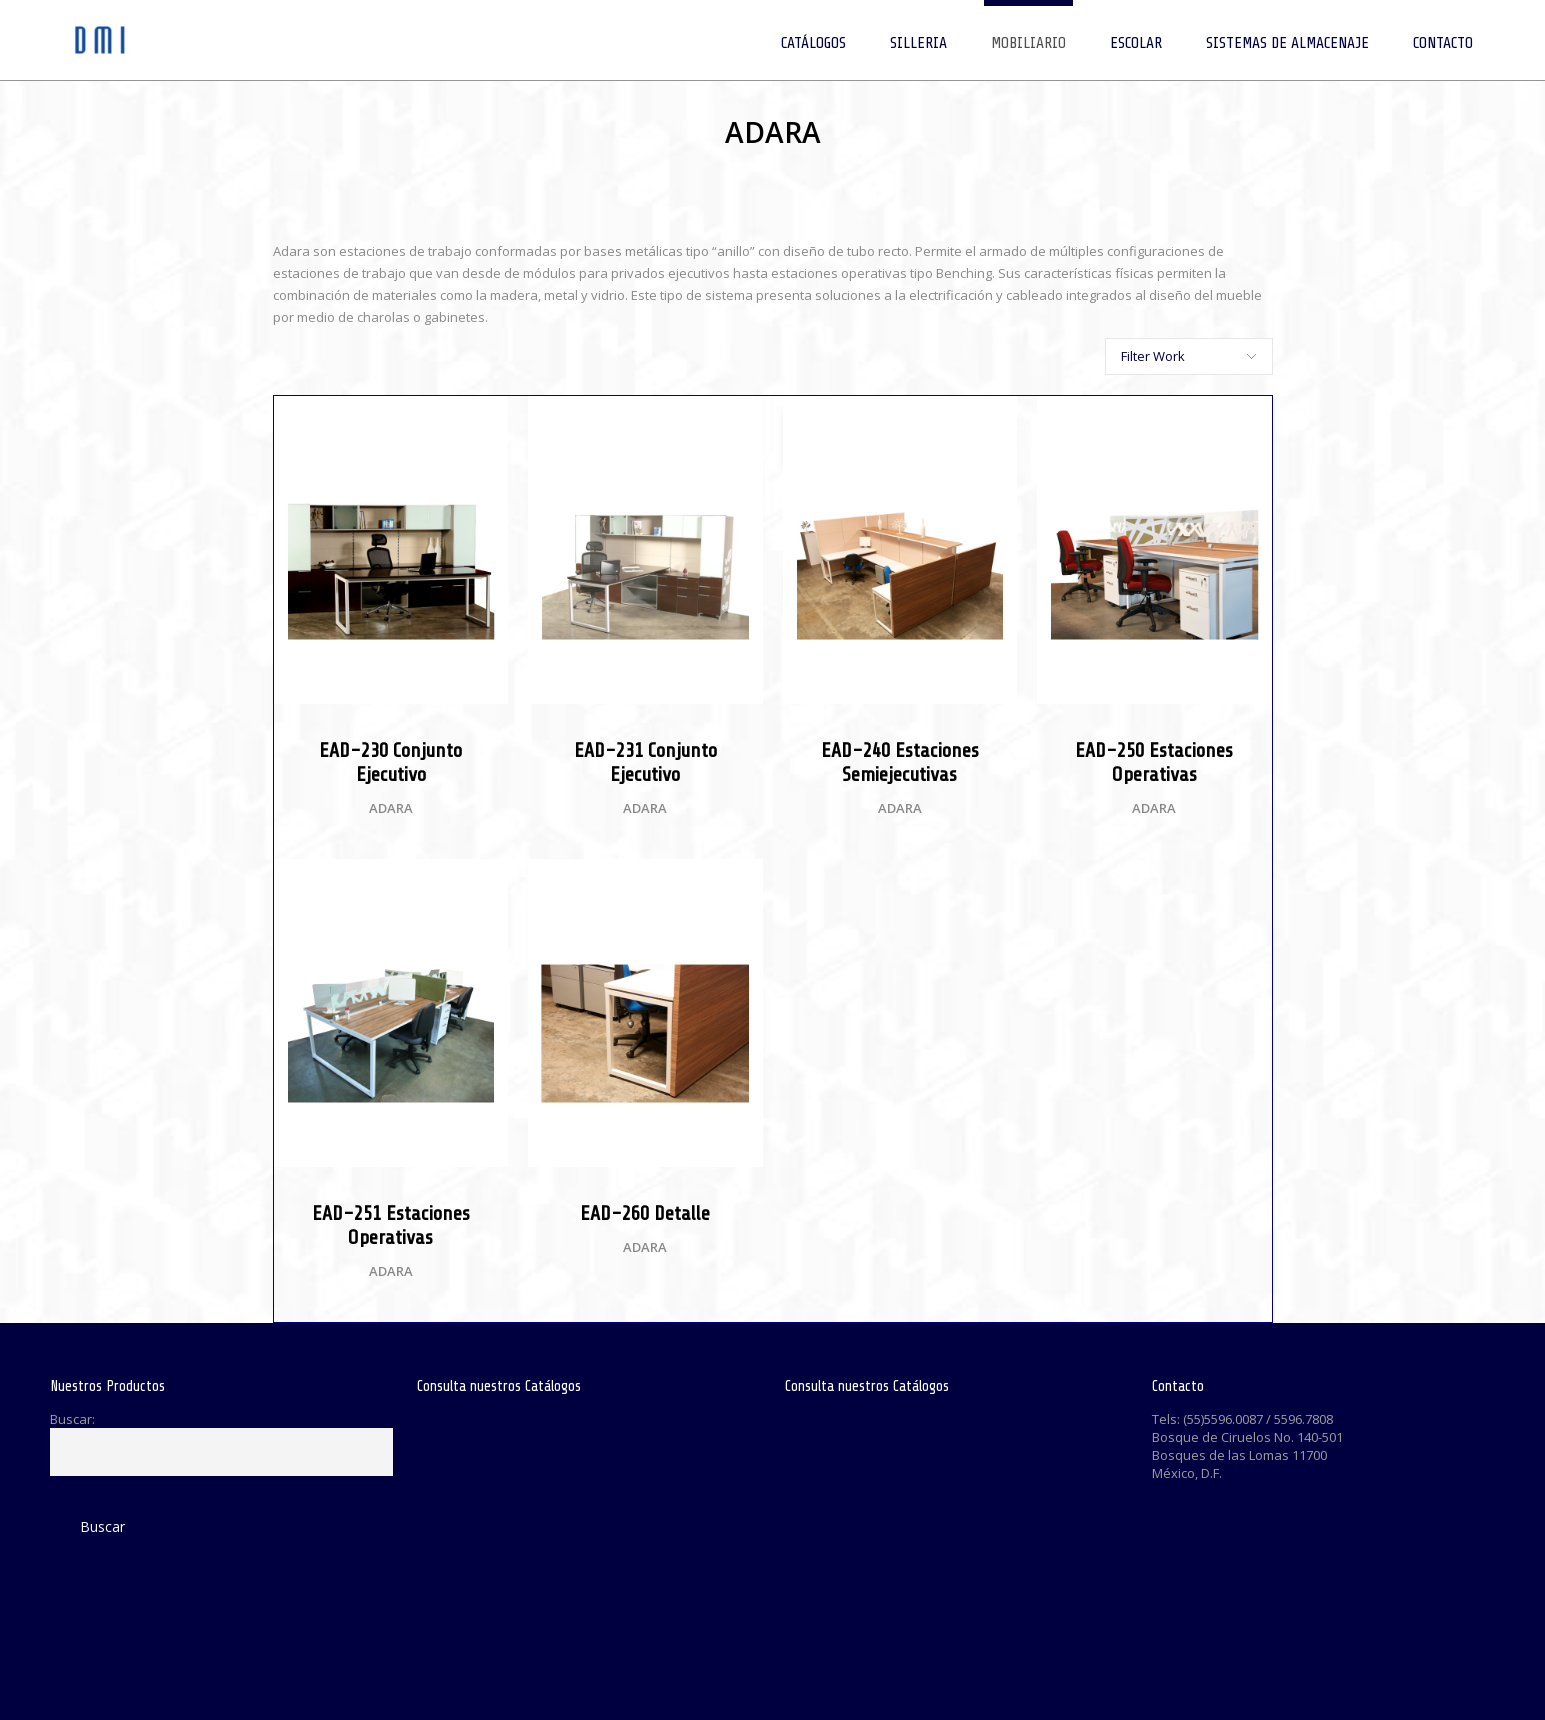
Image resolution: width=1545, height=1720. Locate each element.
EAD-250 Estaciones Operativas (1154, 762)
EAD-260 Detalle (645, 1213)
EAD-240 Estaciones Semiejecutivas (900, 762)
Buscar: (72, 1419)
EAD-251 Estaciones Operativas (391, 1225)
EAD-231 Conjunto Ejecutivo (645, 762)
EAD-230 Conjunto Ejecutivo (390, 762)
